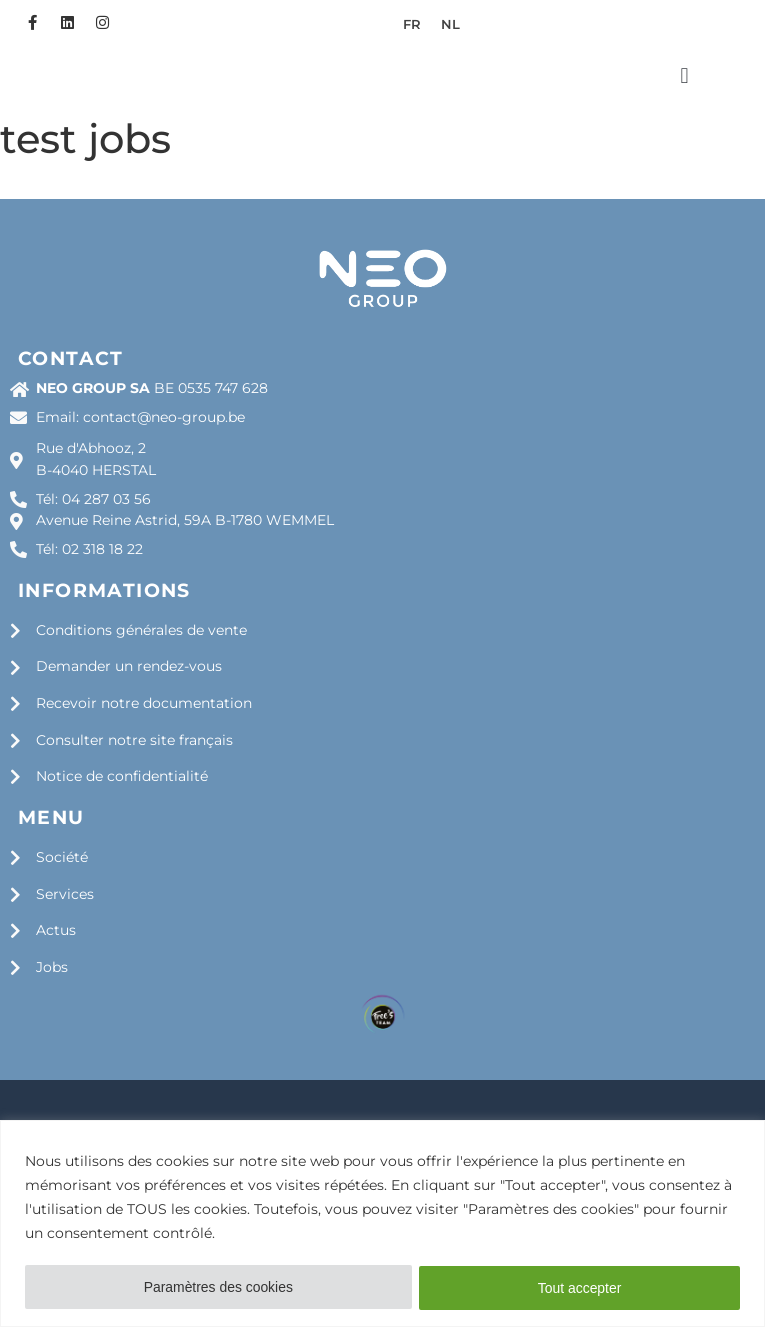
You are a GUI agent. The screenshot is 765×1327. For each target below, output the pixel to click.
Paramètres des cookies (218, 1288)
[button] (684, 123)
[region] (382, 1223)
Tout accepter (580, 1288)
